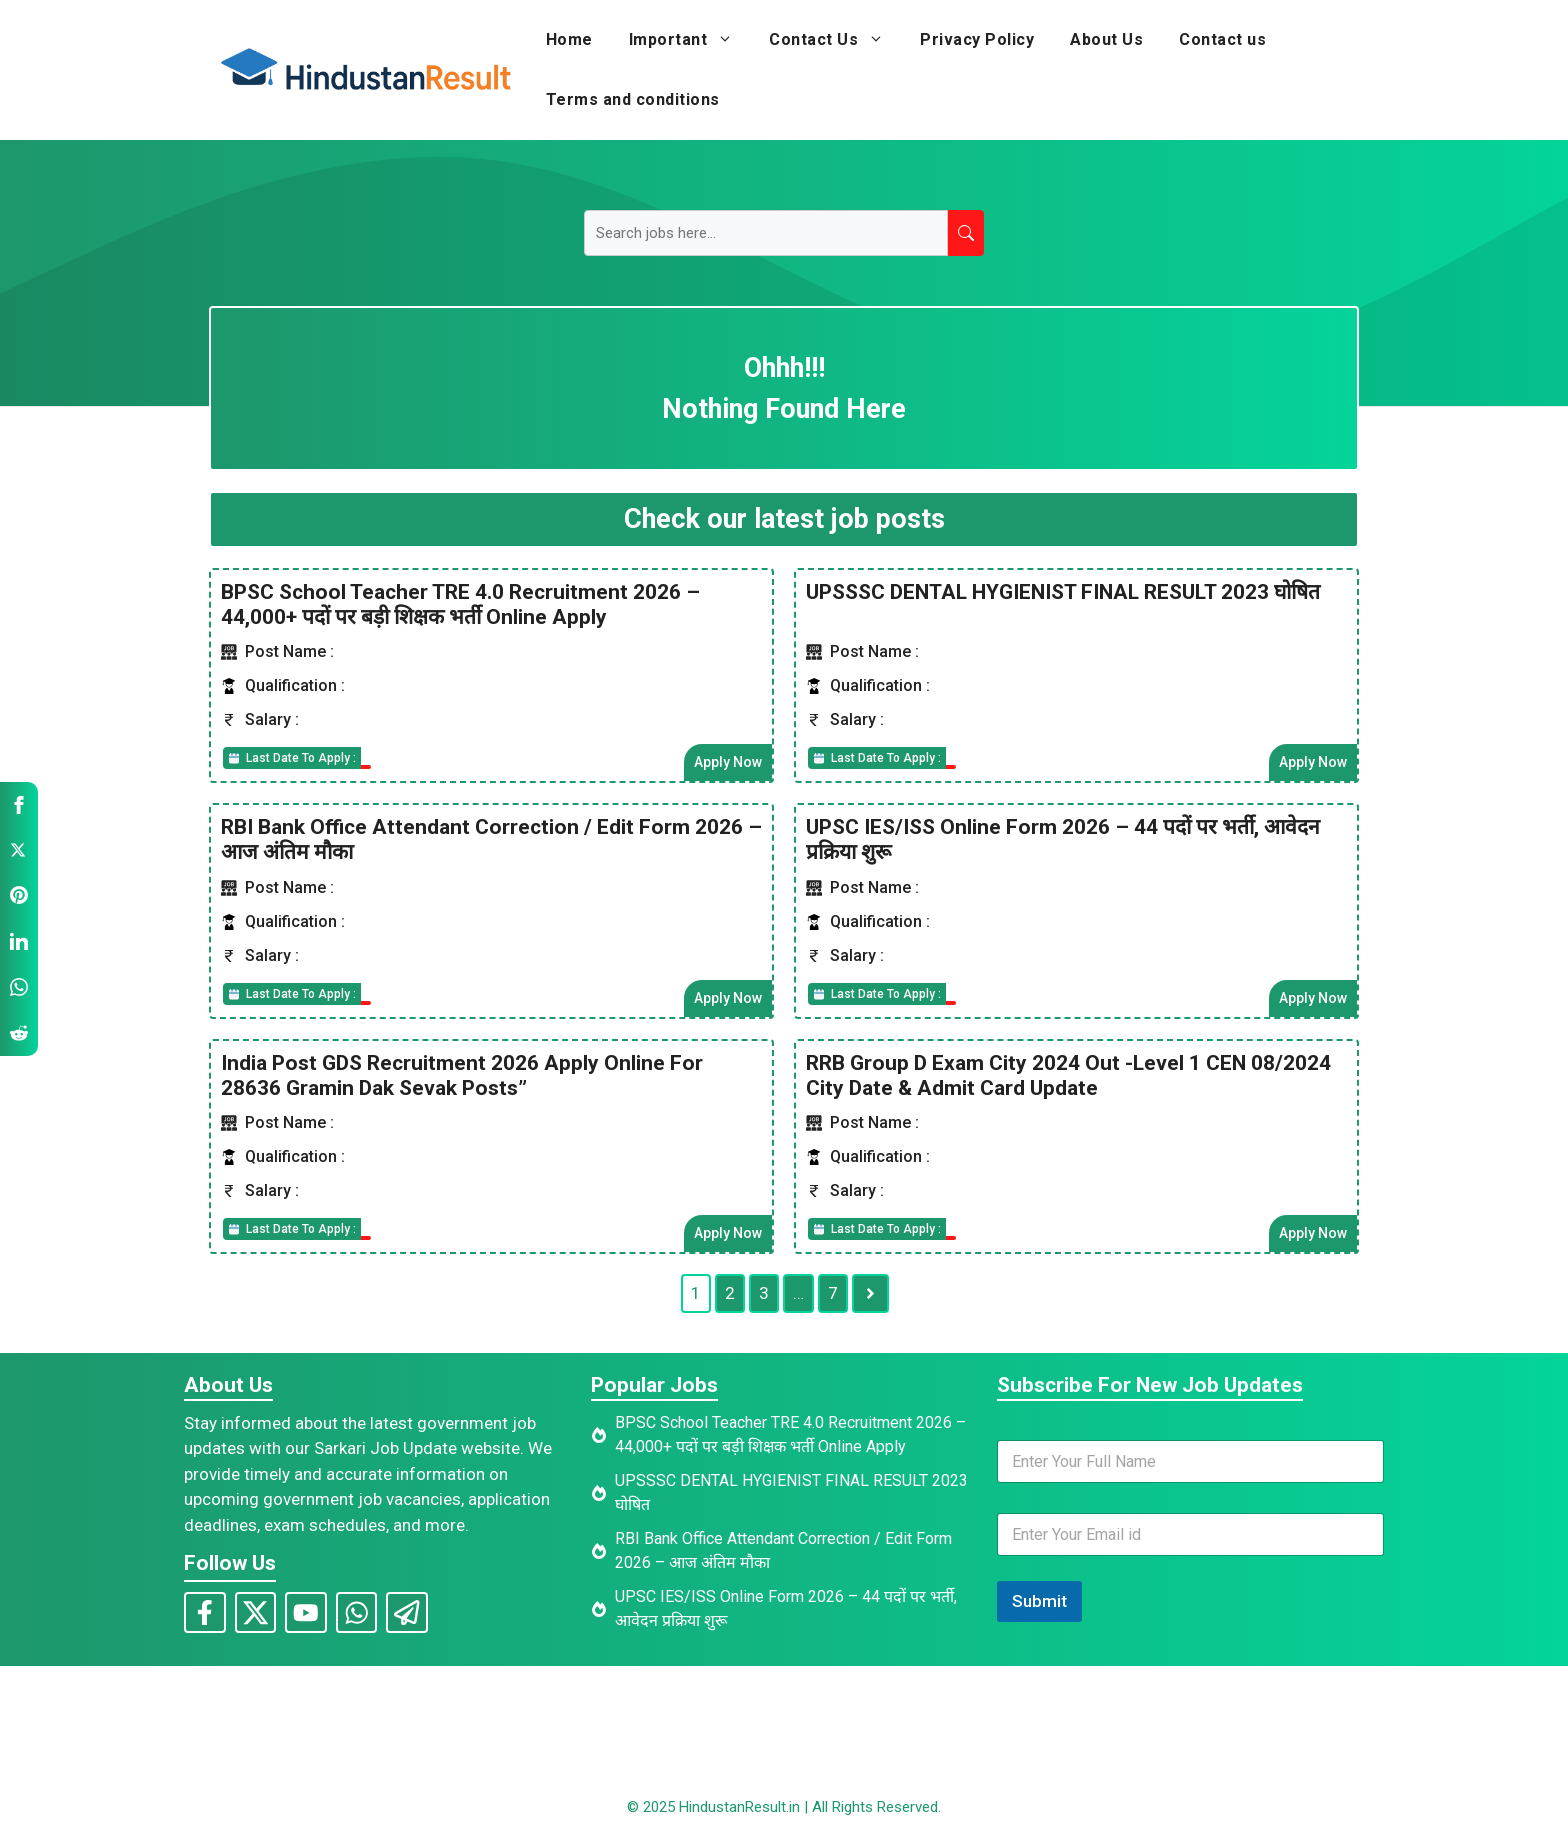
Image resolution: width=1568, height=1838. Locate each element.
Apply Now (728, 762)
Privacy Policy (977, 39)
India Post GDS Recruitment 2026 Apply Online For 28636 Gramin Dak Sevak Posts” (462, 1074)
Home (569, 39)
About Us (1106, 39)
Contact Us (835, 40)
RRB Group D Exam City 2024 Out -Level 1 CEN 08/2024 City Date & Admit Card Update (1068, 1074)
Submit (1039, 1600)
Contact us (1222, 39)
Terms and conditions (633, 99)
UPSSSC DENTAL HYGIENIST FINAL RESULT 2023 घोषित (1063, 591)
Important (690, 40)
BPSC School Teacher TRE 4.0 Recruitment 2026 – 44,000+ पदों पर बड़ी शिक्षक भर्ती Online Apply (460, 603)
